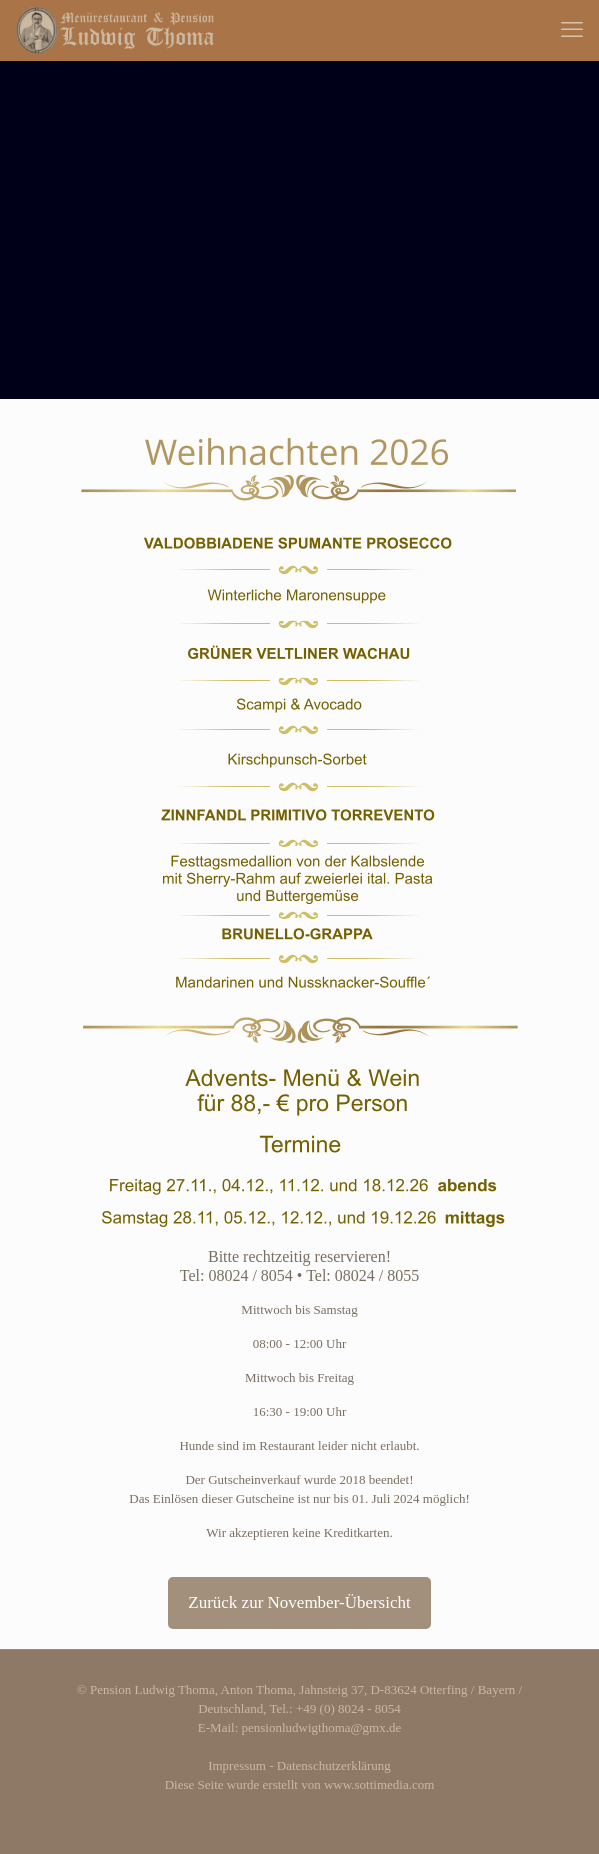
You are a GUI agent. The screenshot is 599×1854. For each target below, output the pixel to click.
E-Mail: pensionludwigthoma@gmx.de (299, 1727)
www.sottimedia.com (379, 1784)
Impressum (237, 1765)
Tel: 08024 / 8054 (236, 1275)
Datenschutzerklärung (334, 1765)
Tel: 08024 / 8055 (362, 1275)
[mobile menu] (572, 30)
